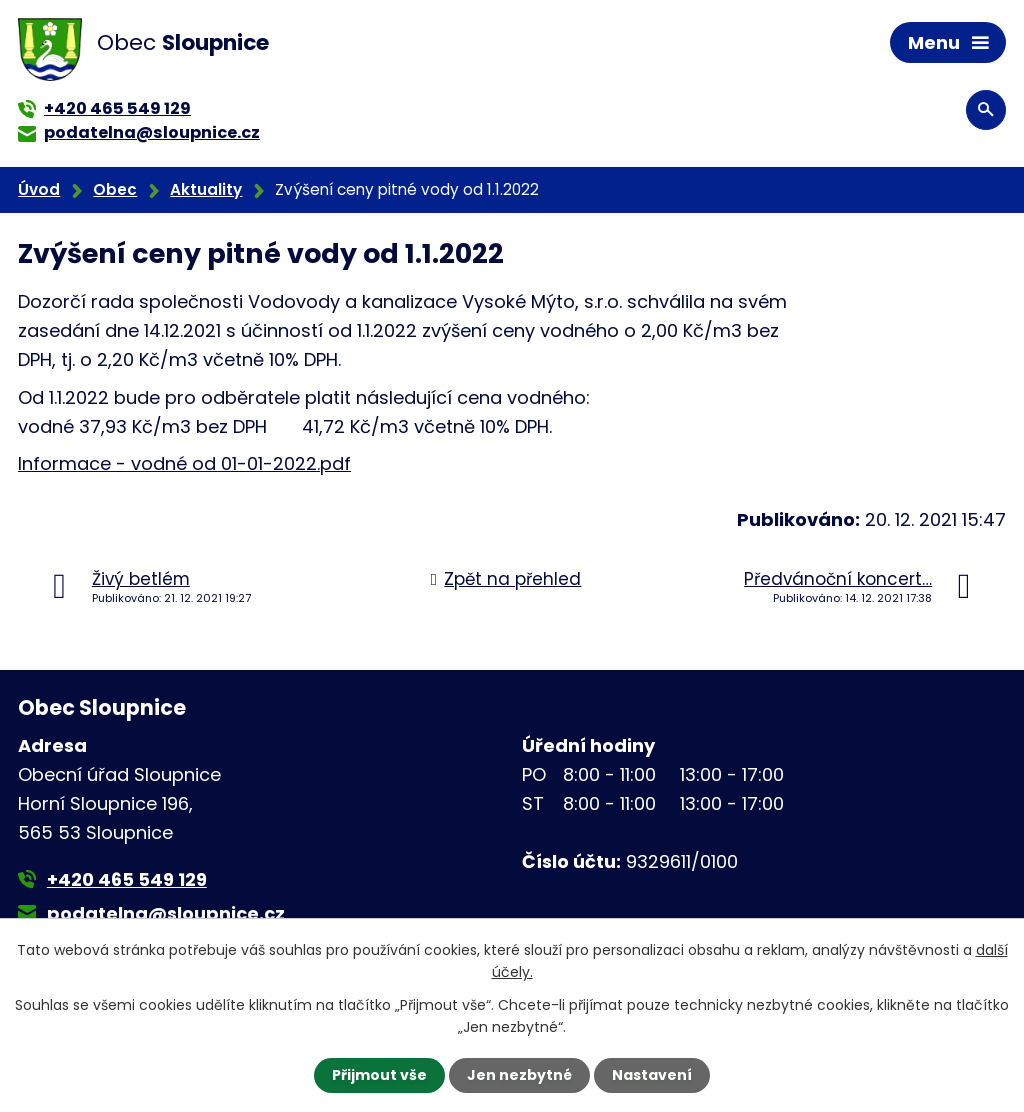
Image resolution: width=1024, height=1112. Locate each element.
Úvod (39, 189)
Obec (115, 189)
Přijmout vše (379, 1075)
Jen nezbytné (519, 1075)
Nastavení (652, 1075)
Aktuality (206, 189)
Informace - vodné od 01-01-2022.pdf (184, 463)
